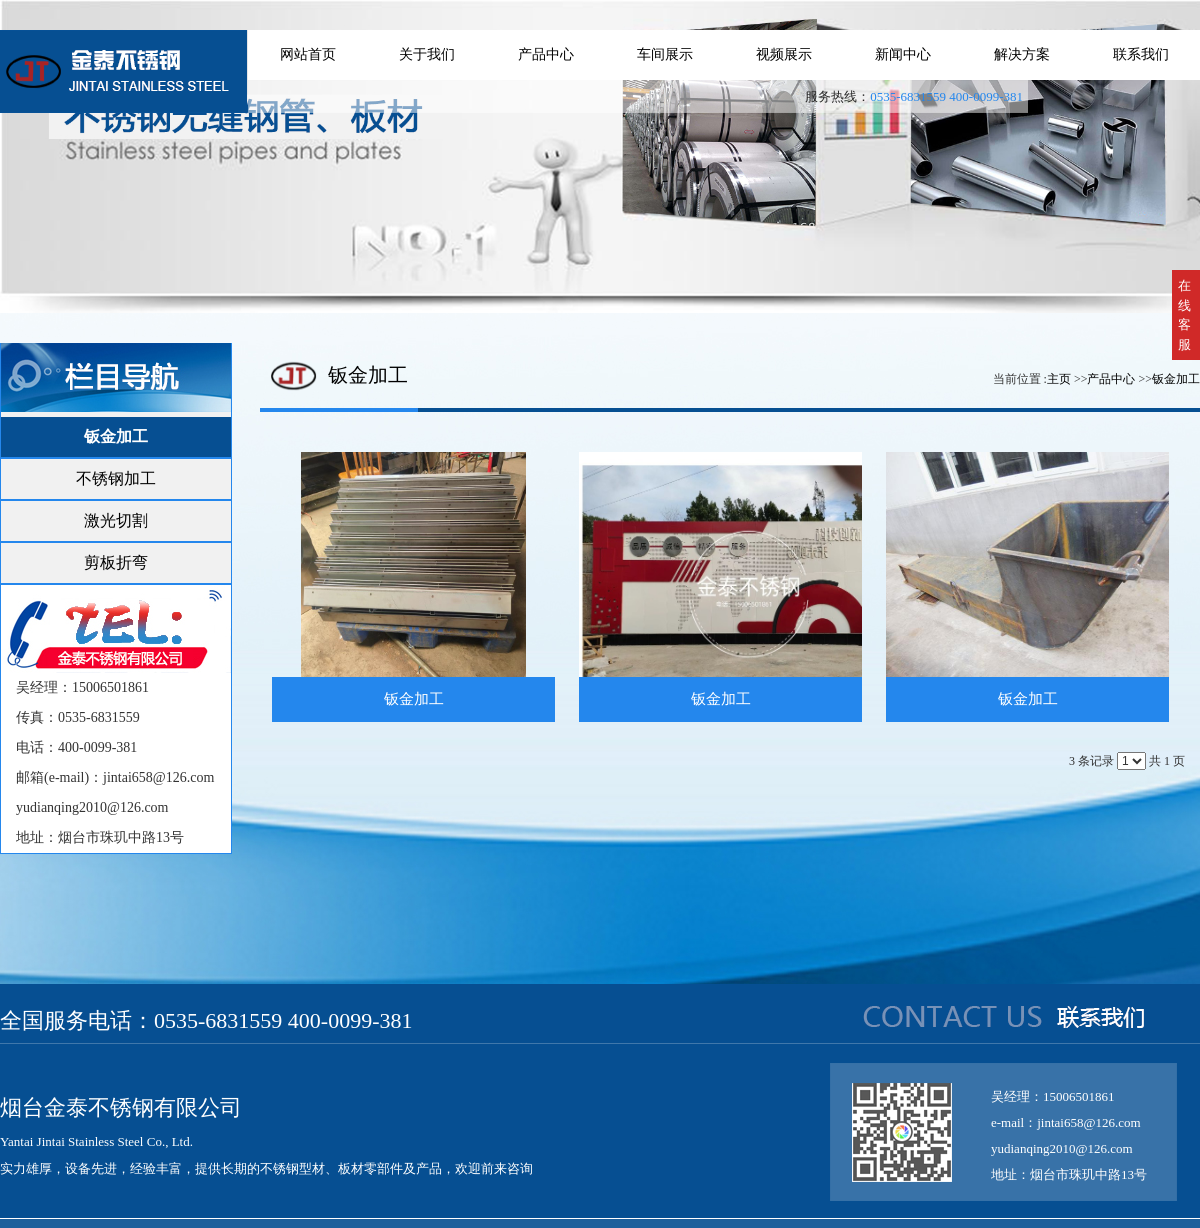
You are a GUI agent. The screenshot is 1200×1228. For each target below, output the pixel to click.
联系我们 (1141, 54)
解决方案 (1022, 54)
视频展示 (784, 54)
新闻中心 (903, 54)
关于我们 (427, 54)
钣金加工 (1176, 379)
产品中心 (546, 54)
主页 (1059, 379)
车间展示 (665, 54)
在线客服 (1184, 315)
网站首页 (308, 54)
